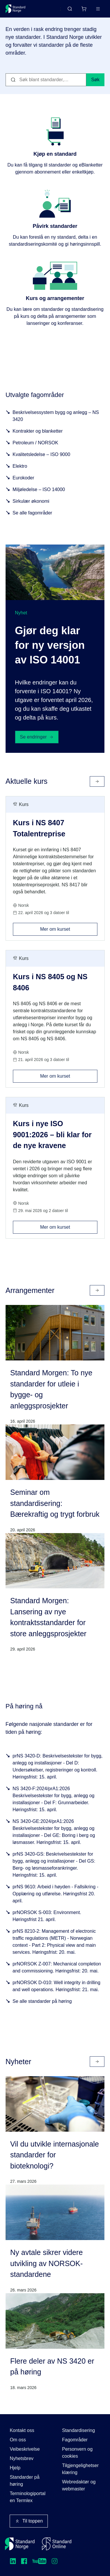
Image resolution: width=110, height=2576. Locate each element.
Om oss (18, 2439)
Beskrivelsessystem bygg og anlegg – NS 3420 (56, 416)
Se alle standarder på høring (42, 2001)
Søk (95, 79)
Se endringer (37, 736)
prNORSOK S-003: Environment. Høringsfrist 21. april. (47, 1916)
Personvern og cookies (77, 2453)
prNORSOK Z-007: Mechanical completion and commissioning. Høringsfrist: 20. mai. (57, 1967)
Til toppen (29, 2521)
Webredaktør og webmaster (79, 2485)
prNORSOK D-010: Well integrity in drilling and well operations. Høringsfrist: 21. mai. (56, 1986)
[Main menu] (98, 8)
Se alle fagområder (32, 512)
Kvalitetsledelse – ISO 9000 (41, 454)
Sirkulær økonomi (31, 501)
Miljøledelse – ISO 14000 (39, 489)
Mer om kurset (68, 927)
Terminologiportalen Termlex (27, 2497)
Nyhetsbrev (21, 2458)
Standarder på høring (24, 2481)
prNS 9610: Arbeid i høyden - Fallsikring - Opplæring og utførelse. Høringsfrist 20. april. (56, 1893)
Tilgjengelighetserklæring (80, 2469)
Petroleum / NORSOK (35, 442)
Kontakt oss (22, 2430)
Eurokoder (23, 477)
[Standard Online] (56, 2544)
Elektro (20, 466)
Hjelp (15, 2467)
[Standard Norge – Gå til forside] (15, 8)
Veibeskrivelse (25, 2449)
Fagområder (75, 2439)
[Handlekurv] (84, 8)
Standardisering (78, 2430)
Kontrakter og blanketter (38, 431)
